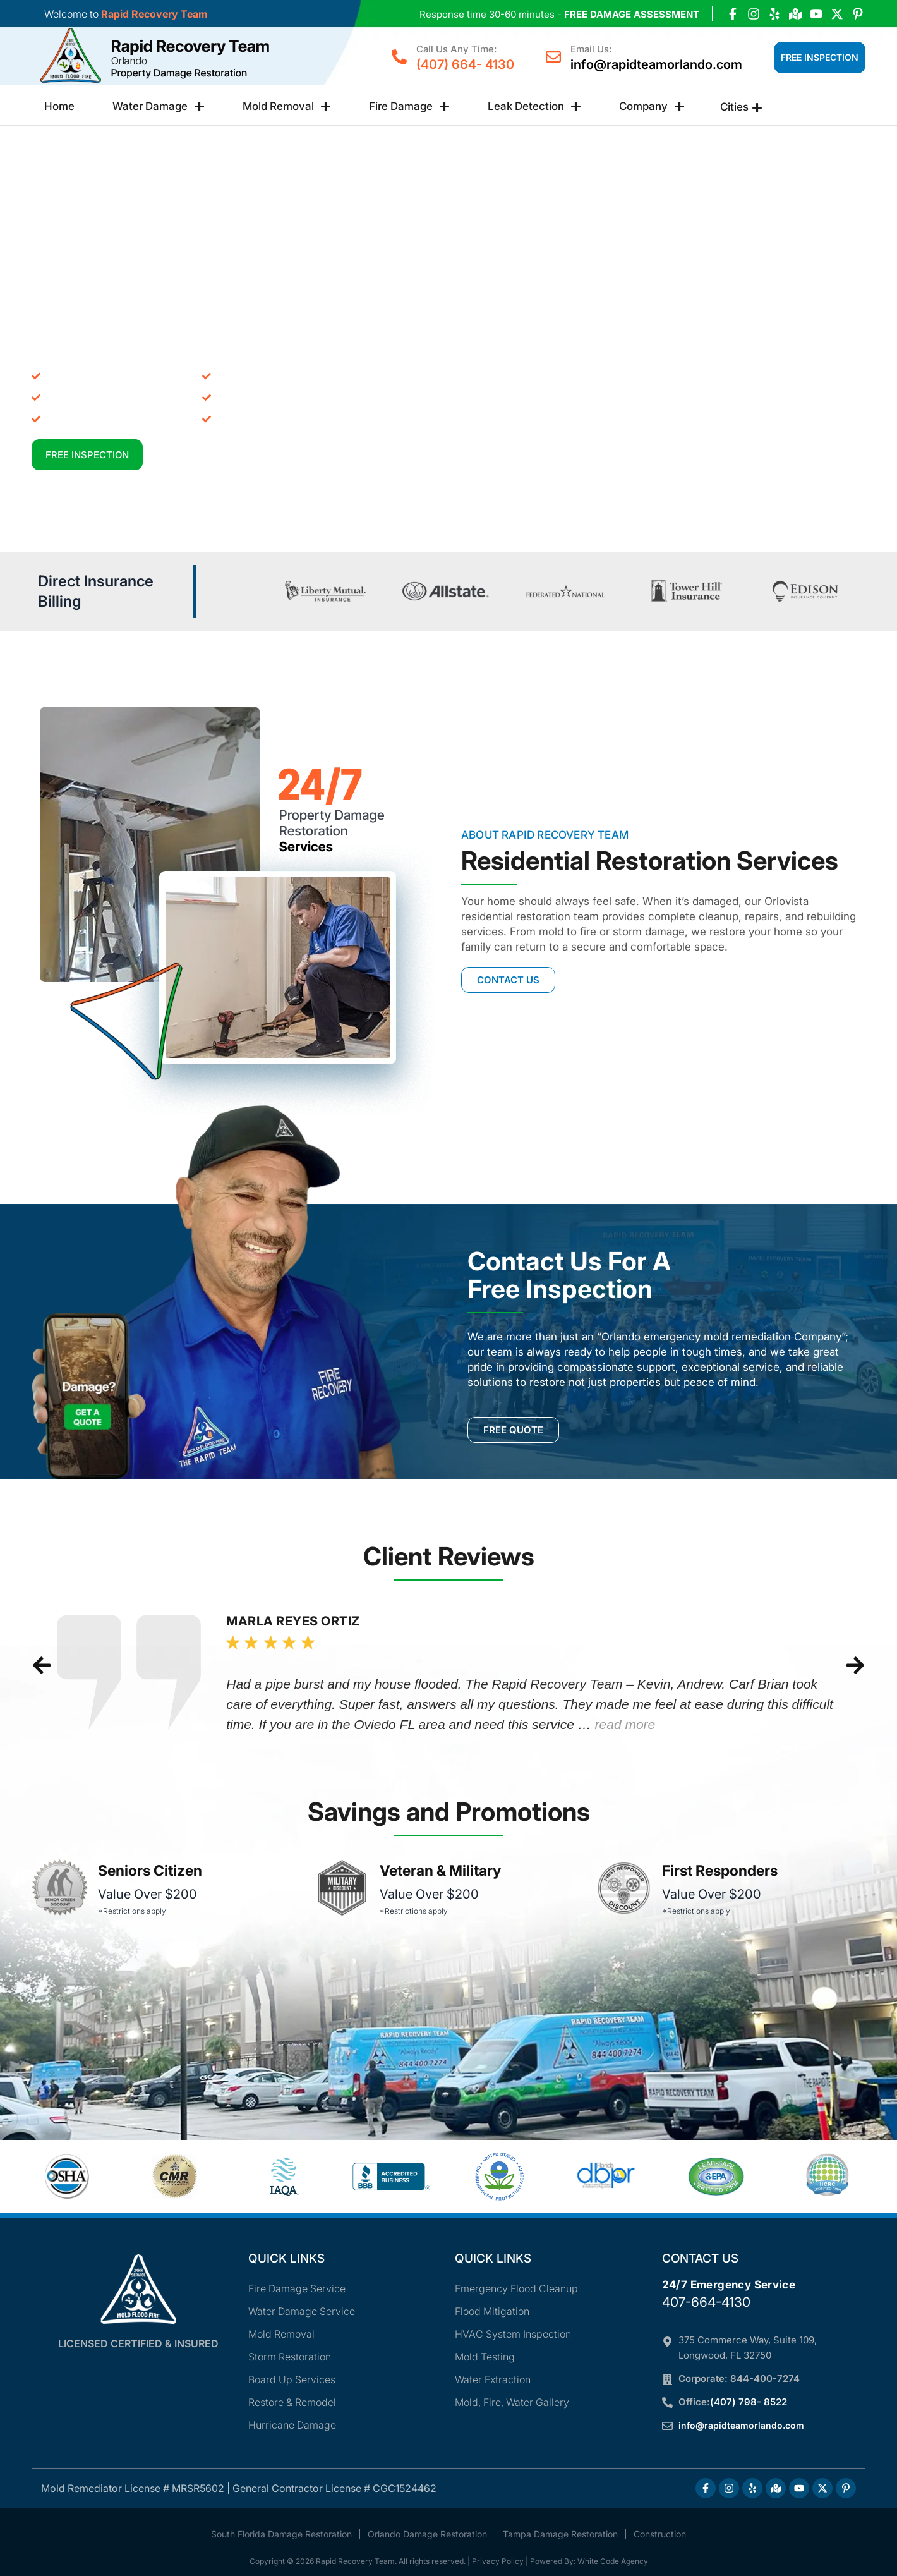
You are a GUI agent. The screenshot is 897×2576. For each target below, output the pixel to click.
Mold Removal (287, 106)
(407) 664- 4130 (465, 64)
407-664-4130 (706, 2302)
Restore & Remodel (292, 2402)
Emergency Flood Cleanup (516, 2288)
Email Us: (590, 49)
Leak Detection (534, 106)
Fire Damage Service (297, 2288)
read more (625, 1724)
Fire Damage (409, 106)
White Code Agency (612, 2561)
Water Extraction (493, 2379)
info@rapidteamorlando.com (656, 64)
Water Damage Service (301, 2311)
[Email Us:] (553, 56)
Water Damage (158, 106)
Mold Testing (485, 2356)
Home (59, 106)
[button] (42, 1665)
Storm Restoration (289, 2356)
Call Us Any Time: (456, 49)
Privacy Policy (498, 2561)
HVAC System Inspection (513, 2334)
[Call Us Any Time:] (399, 56)
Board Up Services (291, 2379)
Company (652, 106)
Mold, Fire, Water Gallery (512, 2402)
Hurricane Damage (292, 2425)
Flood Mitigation (492, 2311)
